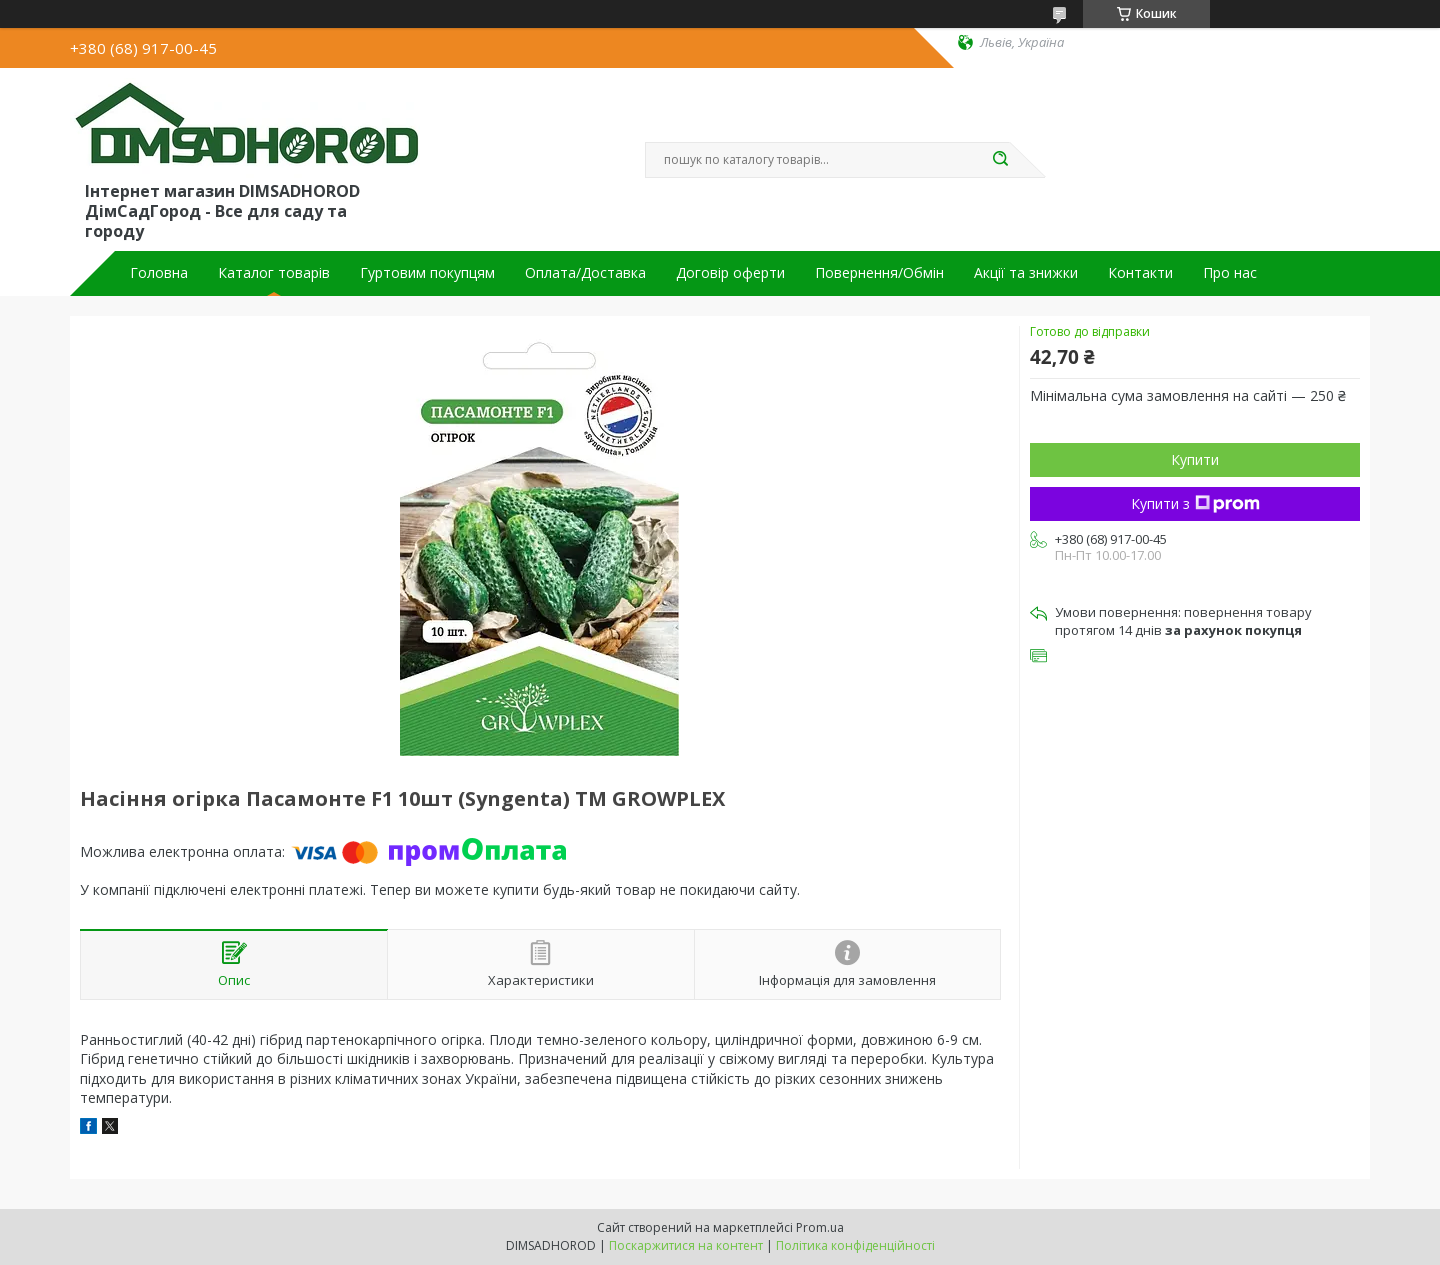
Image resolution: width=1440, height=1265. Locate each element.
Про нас (1230, 273)
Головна (159, 273)
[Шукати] (1000, 160)
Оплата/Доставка (585, 273)
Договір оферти (730, 273)
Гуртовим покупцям (427, 273)
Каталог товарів (274, 273)
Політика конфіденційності (855, 1245)
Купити (1195, 459)
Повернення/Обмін (879, 273)
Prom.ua (820, 1227)
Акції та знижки (1026, 273)
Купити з (1195, 503)
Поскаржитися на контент (686, 1245)
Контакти (1140, 273)
